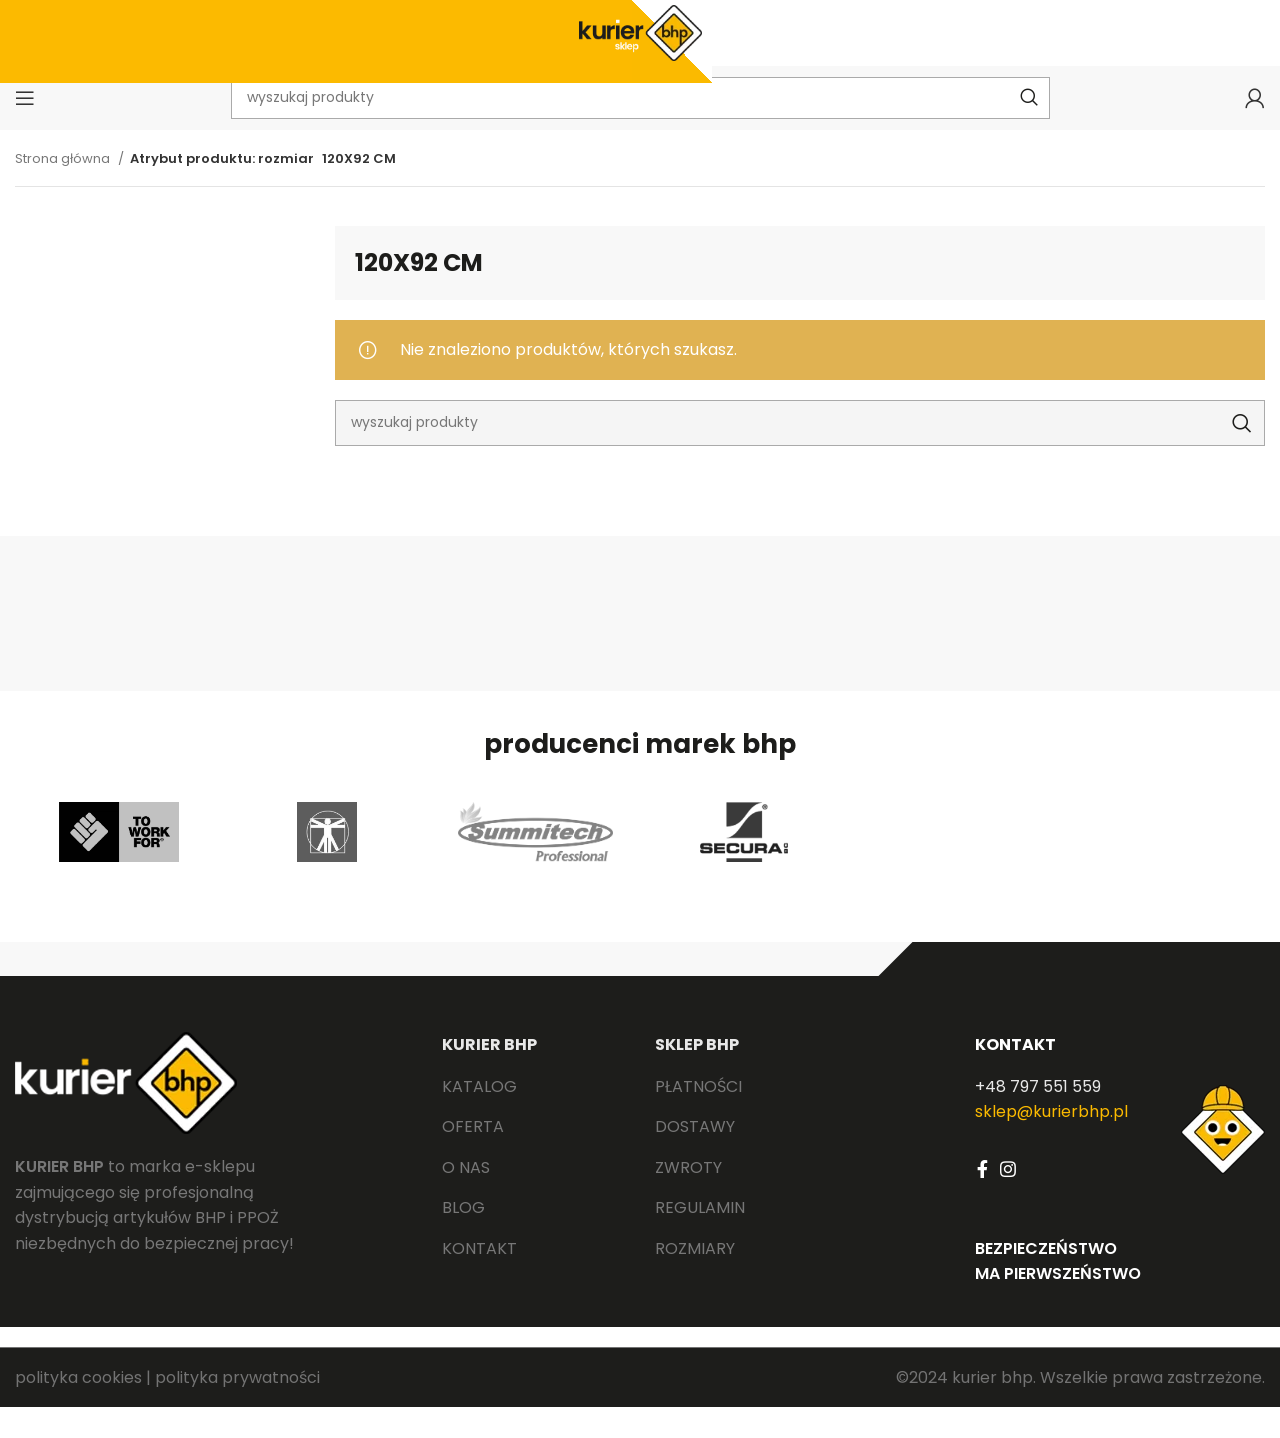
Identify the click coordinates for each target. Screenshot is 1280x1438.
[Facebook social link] (982, 1199)
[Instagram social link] (1008, 1199)
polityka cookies (78, 1407)
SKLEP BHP (697, 1075)
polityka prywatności (237, 1407)
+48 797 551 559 (1038, 1116)
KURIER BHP (489, 1075)
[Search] (800, 453)
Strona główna (64, 188)
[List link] (533, 1117)
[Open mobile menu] (25, 125)
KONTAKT (1015, 1075)
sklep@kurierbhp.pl (1051, 1142)
